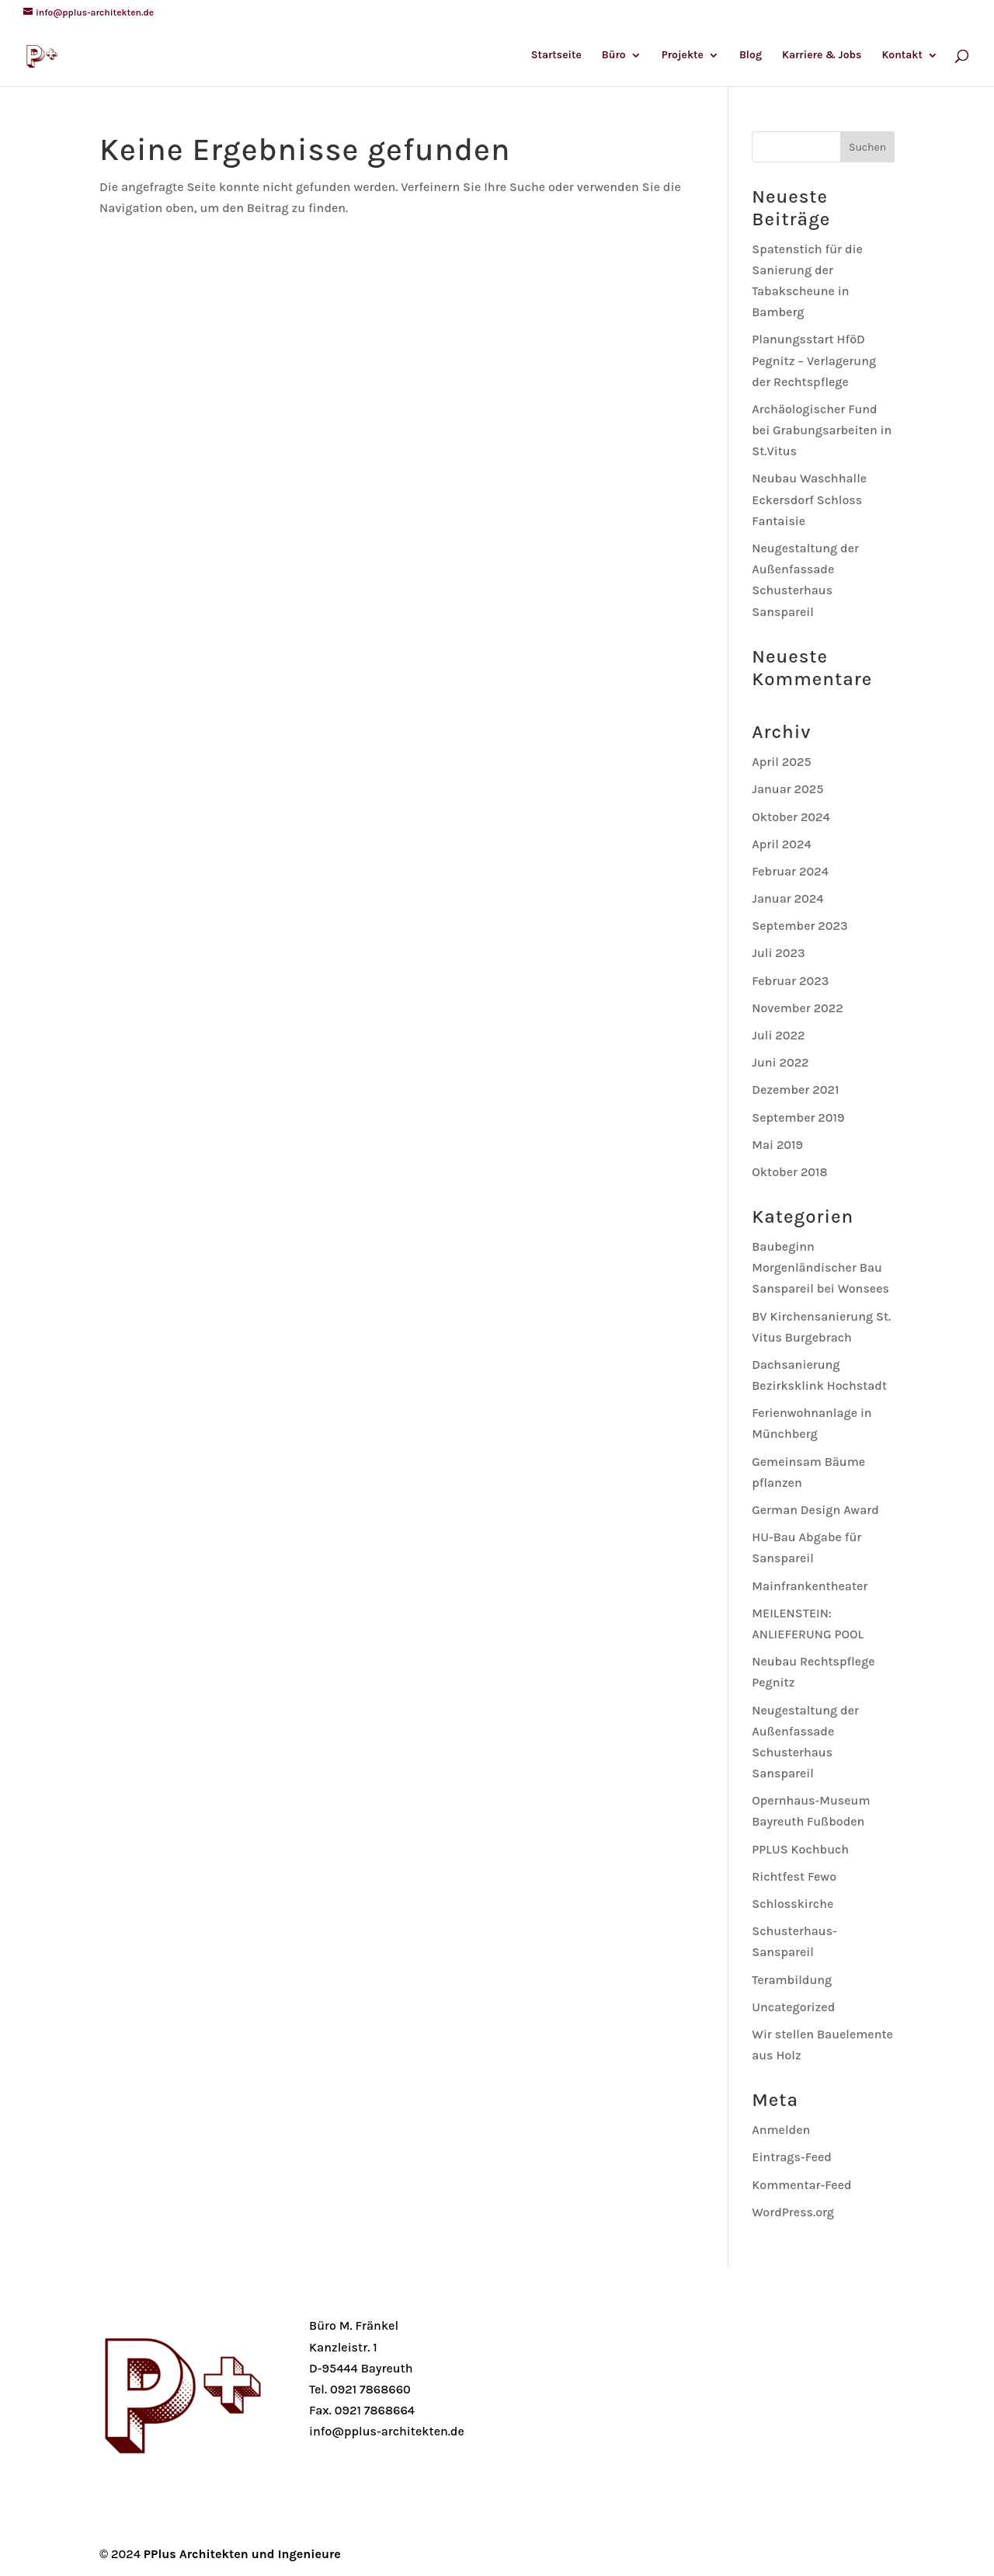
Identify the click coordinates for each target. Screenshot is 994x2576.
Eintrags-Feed (792, 2157)
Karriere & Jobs (821, 55)
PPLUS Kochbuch (800, 1849)
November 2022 (797, 1008)
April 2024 (781, 844)
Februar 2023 (790, 980)
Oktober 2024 (791, 816)
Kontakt (902, 55)
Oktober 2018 (789, 1171)
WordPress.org (793, 2212)
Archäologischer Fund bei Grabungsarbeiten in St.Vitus (821, 430)
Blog (750, 55)
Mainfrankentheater (809, 1586)
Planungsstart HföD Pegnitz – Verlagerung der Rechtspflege (814, 360)
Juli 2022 (778, 1035)
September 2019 (798, 1117)
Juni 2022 (780, 1062)
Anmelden (781, 2129)
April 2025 (781, 761)
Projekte (683, 55)
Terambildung (792, 1979)
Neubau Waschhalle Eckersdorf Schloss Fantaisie (809, 499)
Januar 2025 (787, 789)
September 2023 (799, 925)
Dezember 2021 (795, 1089)
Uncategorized (793, 2007)
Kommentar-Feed (801, 2184)
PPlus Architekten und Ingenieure (242, 2553)
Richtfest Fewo (794, 1876)
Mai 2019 (777, 1144)
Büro (614, 55)
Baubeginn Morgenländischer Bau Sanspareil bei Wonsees (820, 1267)
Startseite (556, 55)
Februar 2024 (790, 871)
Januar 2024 (787, 898)
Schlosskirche (792, 1903)
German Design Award (815, 1509)
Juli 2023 (778, 952)
